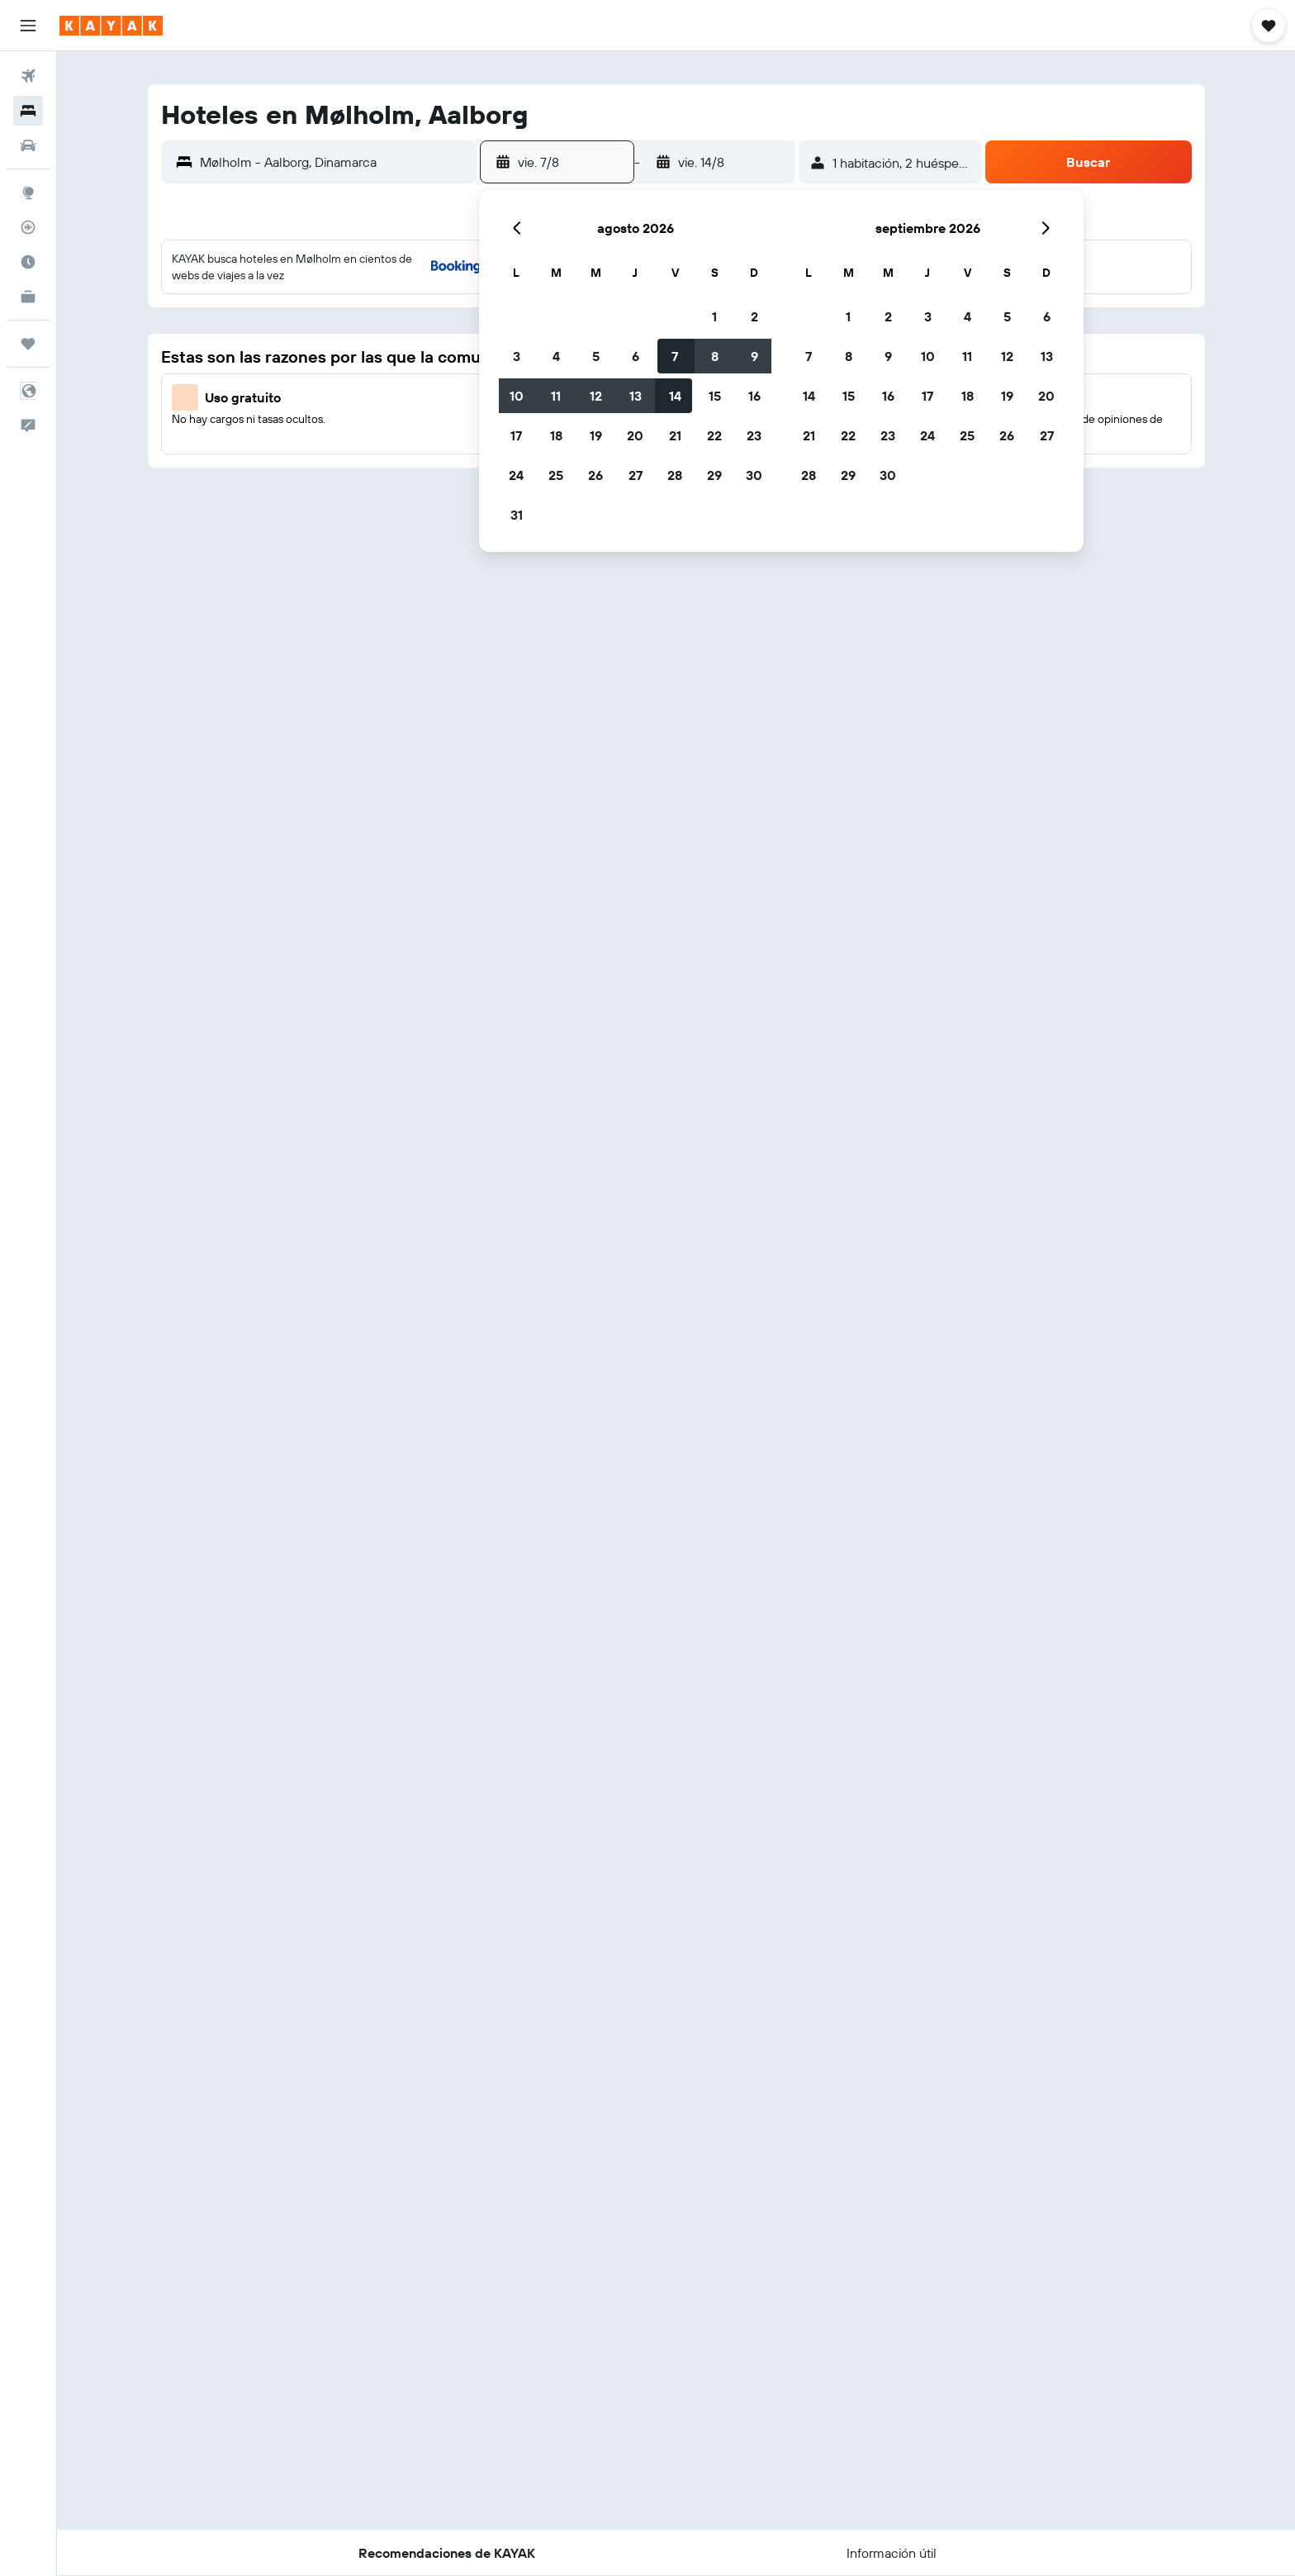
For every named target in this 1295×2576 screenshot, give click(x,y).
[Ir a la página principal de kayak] (111, 26)
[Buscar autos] (28, 145)
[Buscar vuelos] (28, 76)
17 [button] (516, 435)
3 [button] (516, 356)
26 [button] (595, 475)
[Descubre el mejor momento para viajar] (28, 261)
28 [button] (674, 475)
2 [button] (754, 316)
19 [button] (596, 435)
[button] (28, 25)
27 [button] (636, 475)
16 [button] (754, 395)
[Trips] (28, 343)
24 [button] (516, 475)
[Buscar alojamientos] (28, 110)
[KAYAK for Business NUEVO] (28, 296)
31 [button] (516, 514)
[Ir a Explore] (28, 192)
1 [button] (714, 316)
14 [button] (675, 395)
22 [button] (714, 435)
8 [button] (715, 356)
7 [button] (674, 356)
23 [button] (754, 435)
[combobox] (334, 161)
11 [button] (556, 395)
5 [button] (596, 356)
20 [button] (635, 435)
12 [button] (596, 395)
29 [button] (714, 475)
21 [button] (675, 435)
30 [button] (754, 475)
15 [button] (715, 395)
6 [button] (635, 356)
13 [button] (635, 395)
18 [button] (556, 435)
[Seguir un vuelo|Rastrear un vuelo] (28, 227)
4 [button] (556, 356)
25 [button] (555, 475)
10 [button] (517, 395)
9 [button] (754, 356)
